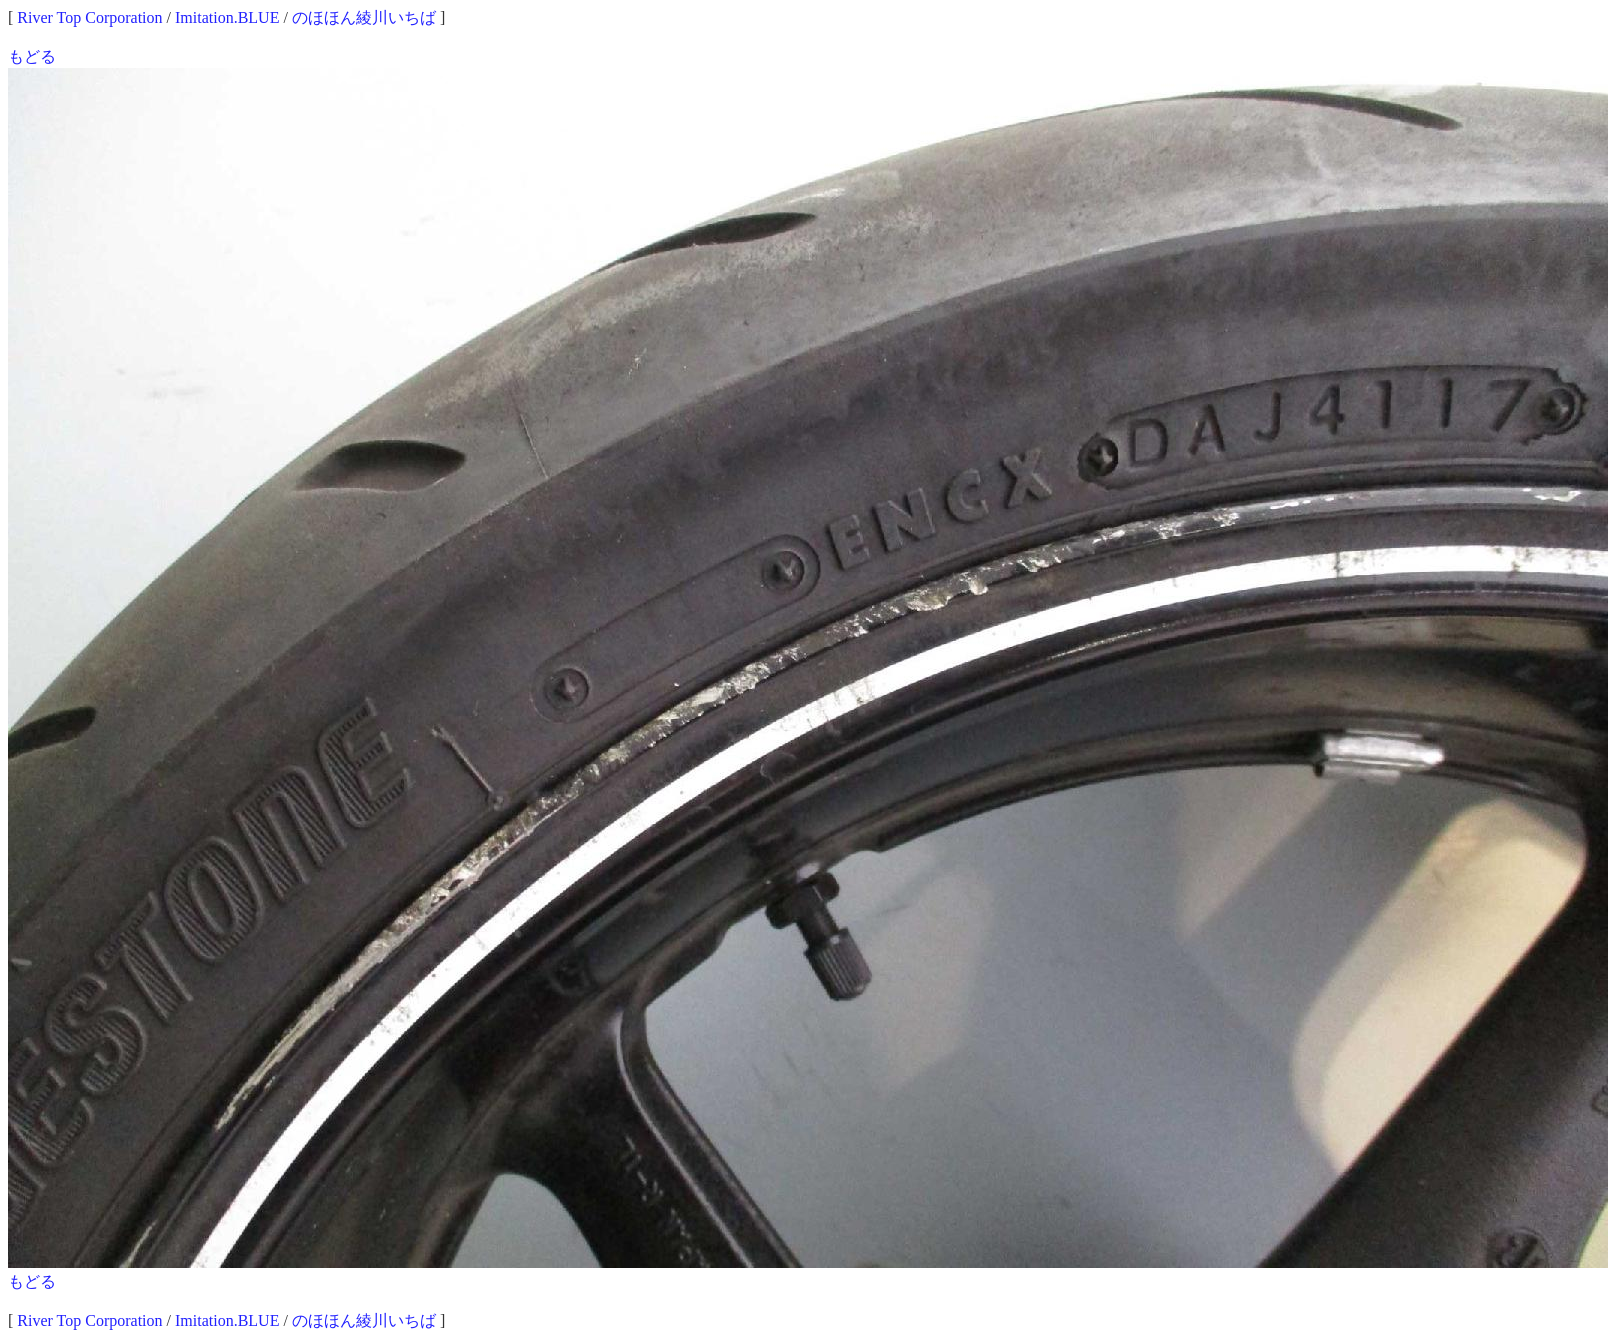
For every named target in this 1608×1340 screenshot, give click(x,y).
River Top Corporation (89, 17)
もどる (32, 56)
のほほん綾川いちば (364, 17)
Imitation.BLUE (227, 17)
